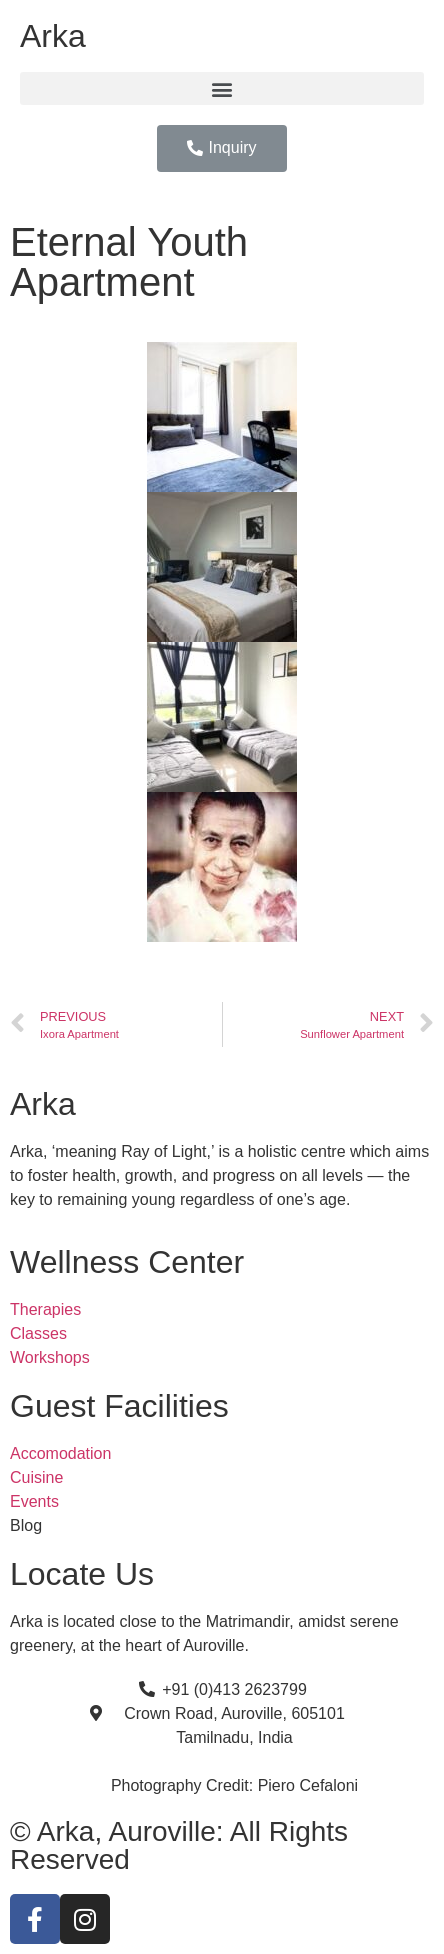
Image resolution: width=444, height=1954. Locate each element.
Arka (53, 36)
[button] (222, 88)
